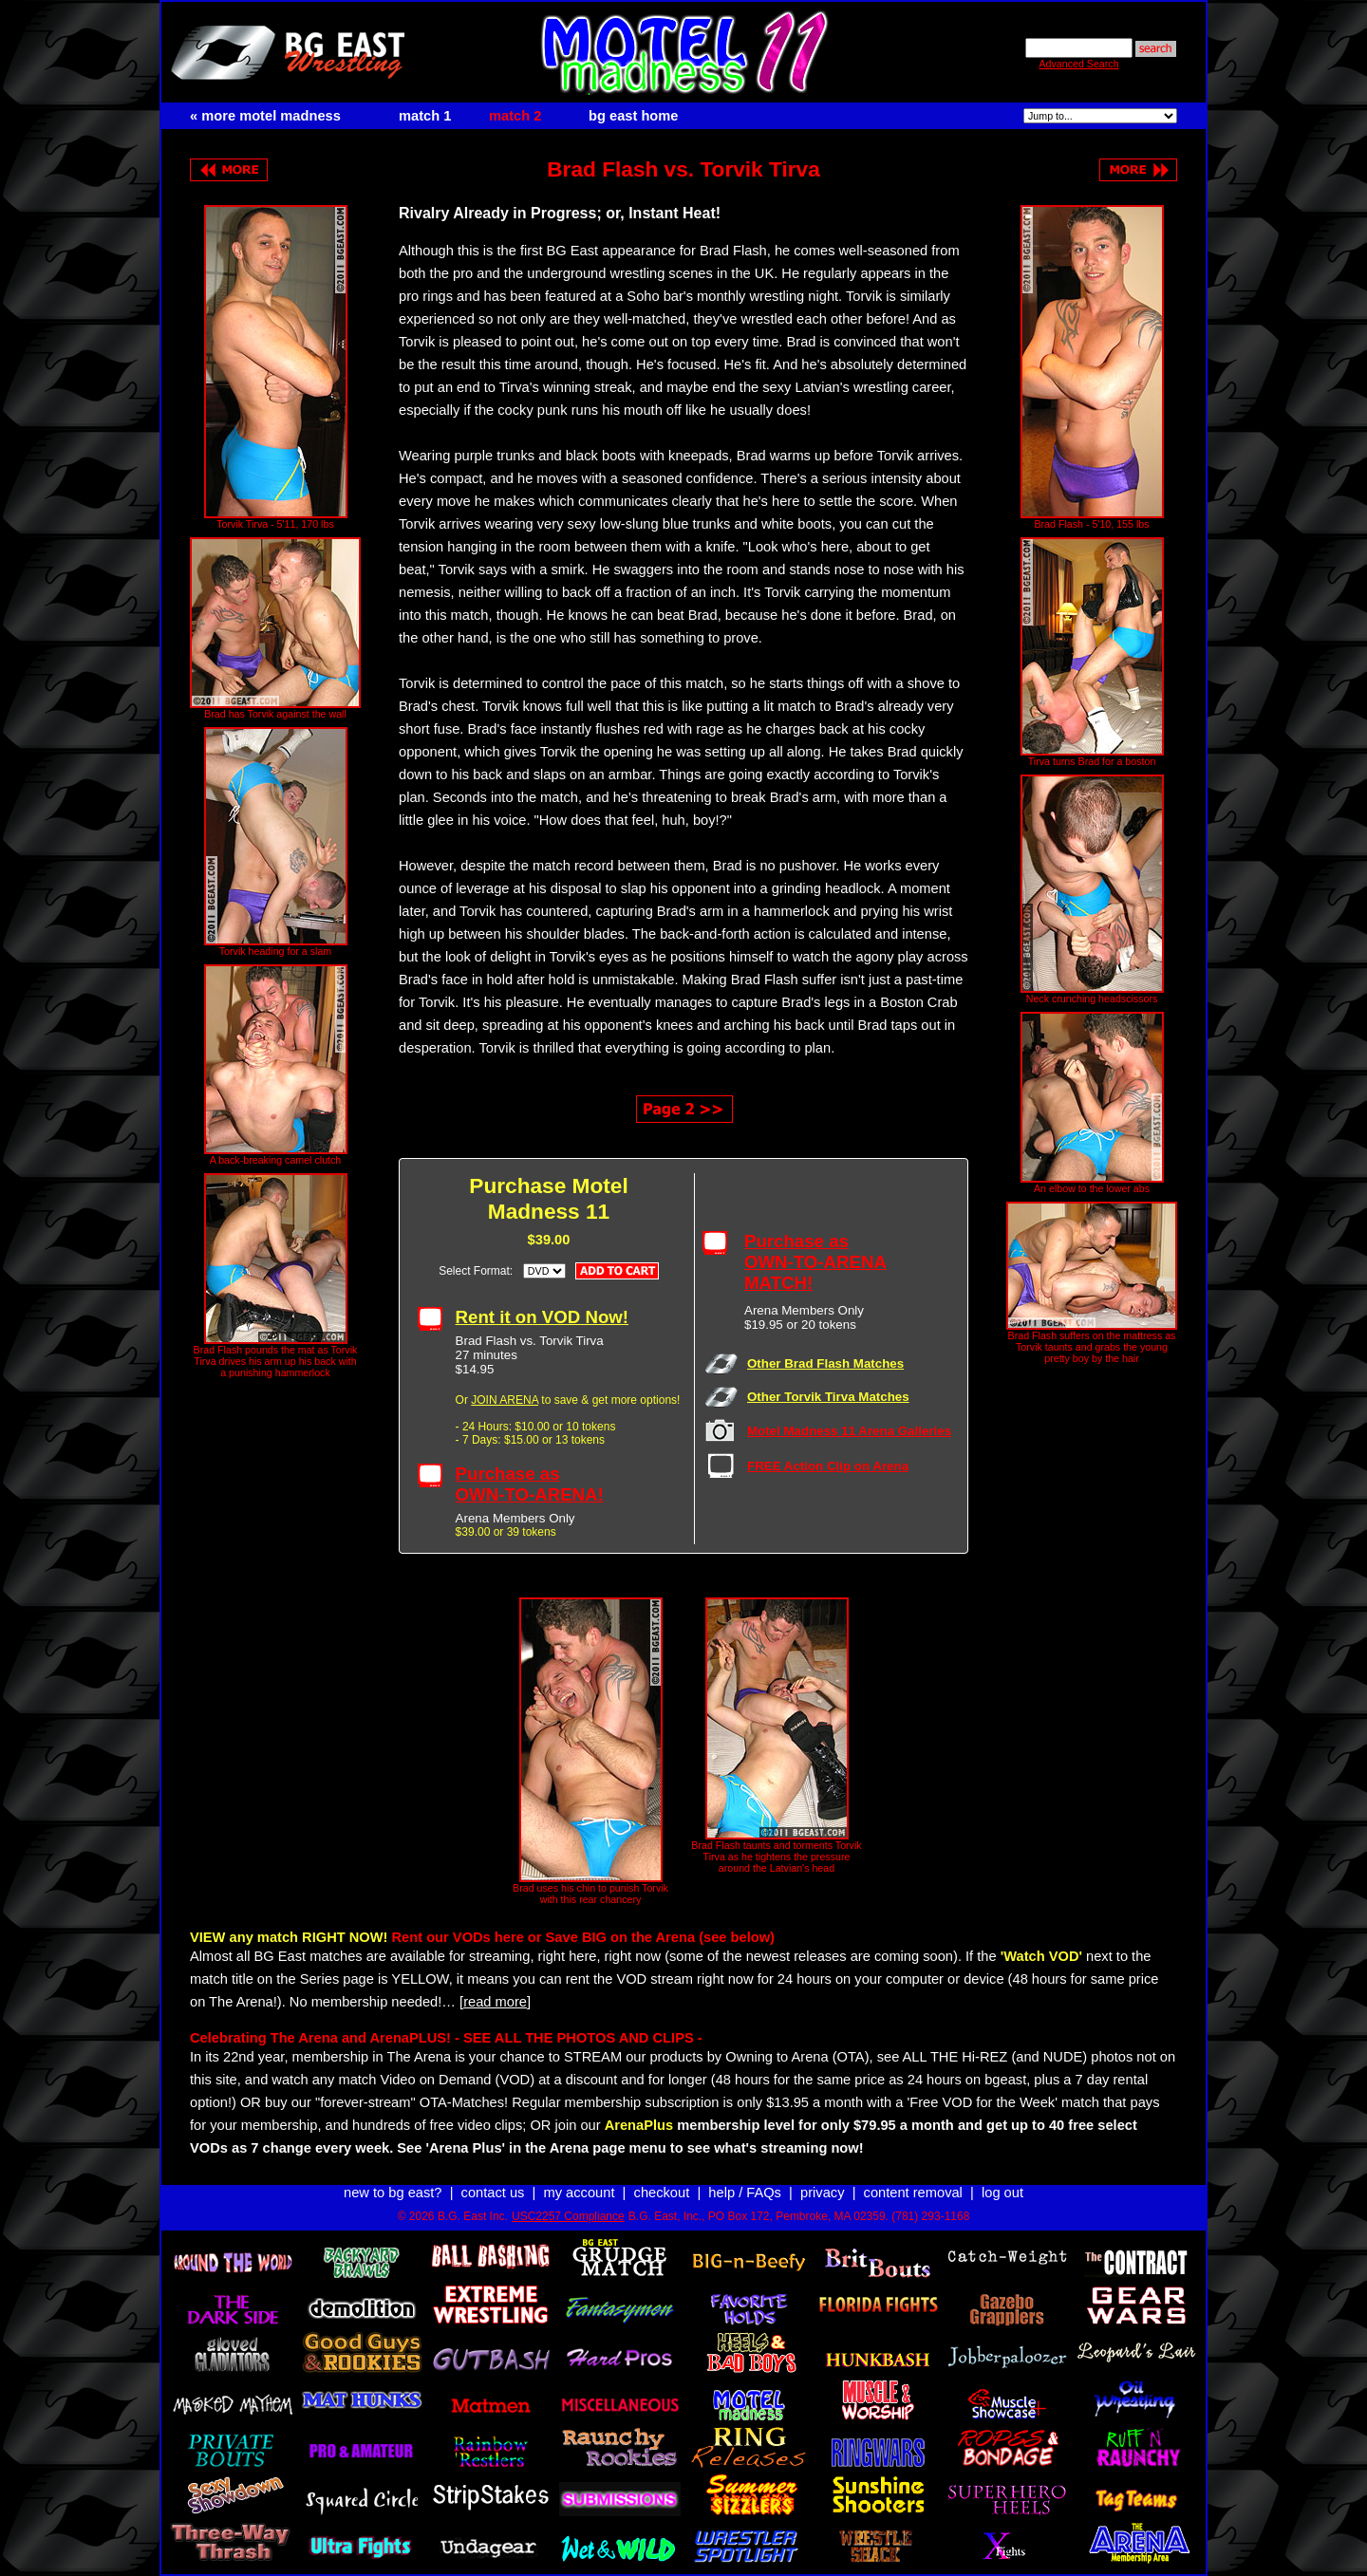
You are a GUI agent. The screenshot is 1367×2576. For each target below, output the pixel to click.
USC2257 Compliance (568, 2216)
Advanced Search (1078, 63)
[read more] (495, 2001)
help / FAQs (744, 2192)
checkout (662, 2192)
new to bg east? (392, 2192)
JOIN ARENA (504, 1400)
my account (579, 2192)
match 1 (425, 115)
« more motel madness (265, 115)
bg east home (633, 115)
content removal (913, 2192)
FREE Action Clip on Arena (827, 1466)
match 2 (515, 115)
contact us (493, 2192)
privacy (822, 2192)
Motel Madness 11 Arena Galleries (849, 1431)
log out (1002, 2192)
